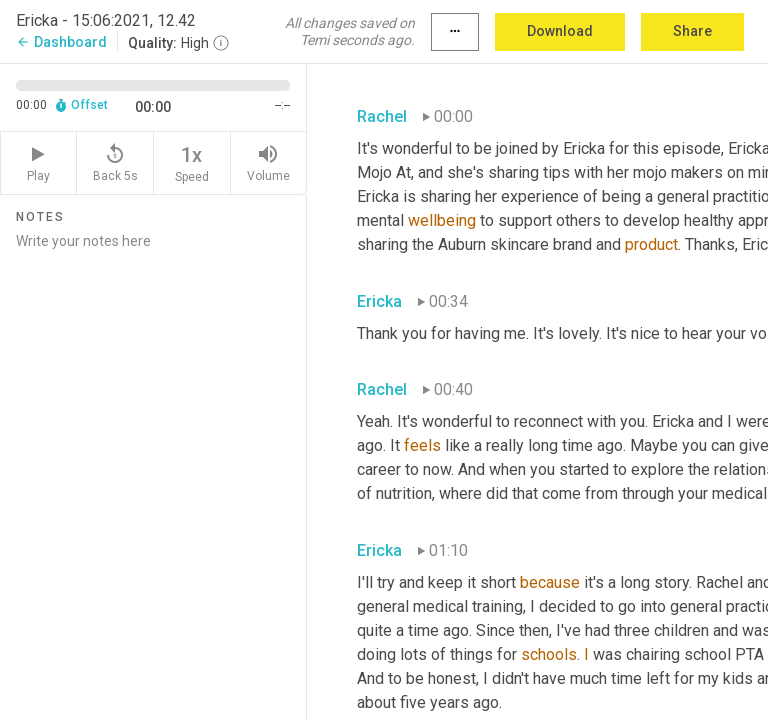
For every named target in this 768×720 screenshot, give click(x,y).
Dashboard (61, 42)
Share (692, 31)
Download (560, 31)
